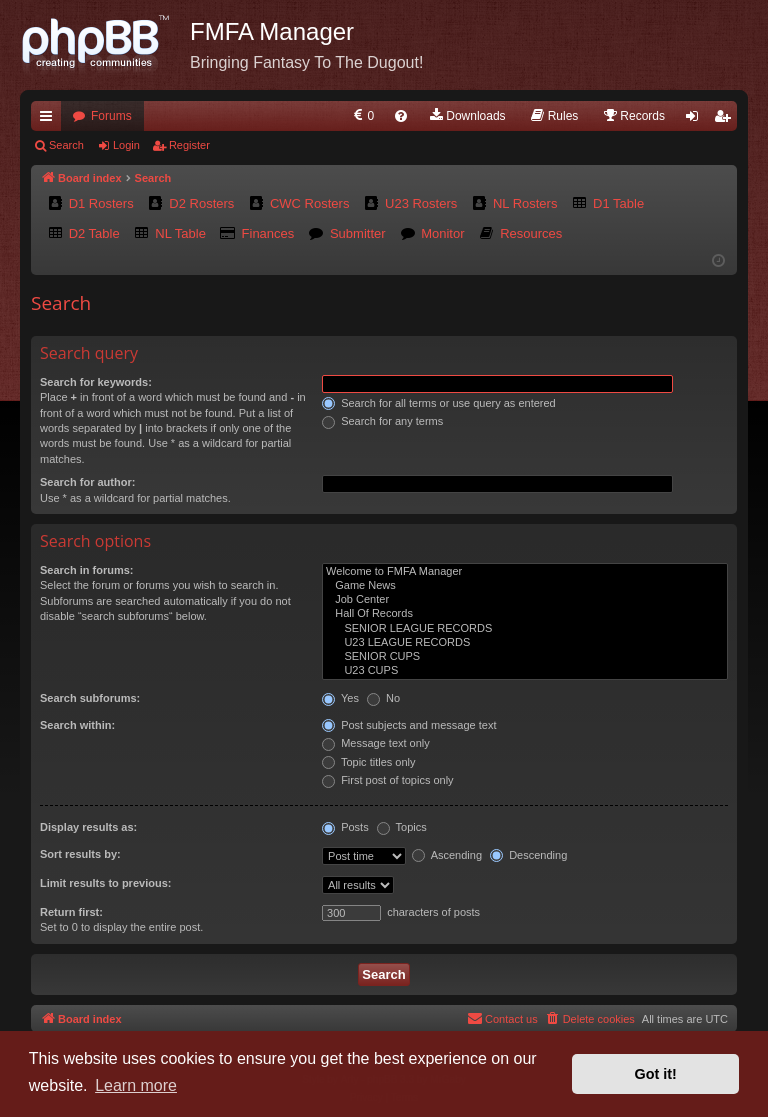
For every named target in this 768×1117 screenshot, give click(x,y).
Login (126, 145)
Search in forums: (87, 570)
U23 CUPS (525, 671)
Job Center (525, 600)
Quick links (50, 120)
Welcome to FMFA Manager (525, 572)
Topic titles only (368, 762)
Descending (528, 855)
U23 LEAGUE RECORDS (525, 643)
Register (189, 145)
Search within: (77, 725)
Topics (402, 827)
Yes (340, 698)
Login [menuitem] (696, 120)
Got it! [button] (656, 1074)
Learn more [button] (136, 1085)
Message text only (376, 743)
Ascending (447, 855)
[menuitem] (362, 116)
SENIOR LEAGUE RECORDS (525, 629)
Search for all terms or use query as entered (439, 403)
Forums (111, 116)
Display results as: (88, 827)
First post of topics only (388, 780)
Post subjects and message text (409, 725)
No (383, 698)
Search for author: (87, 482)
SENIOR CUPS (525, 657)
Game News (525, 586)
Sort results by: (80, 854)
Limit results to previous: (105, 883)
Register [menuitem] (726, 120)
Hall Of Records (525, 614)
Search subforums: (90, 698)
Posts (345, 827)
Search (66, 145)
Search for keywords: (96, 382)
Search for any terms (382, 421)
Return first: (71, 912)
